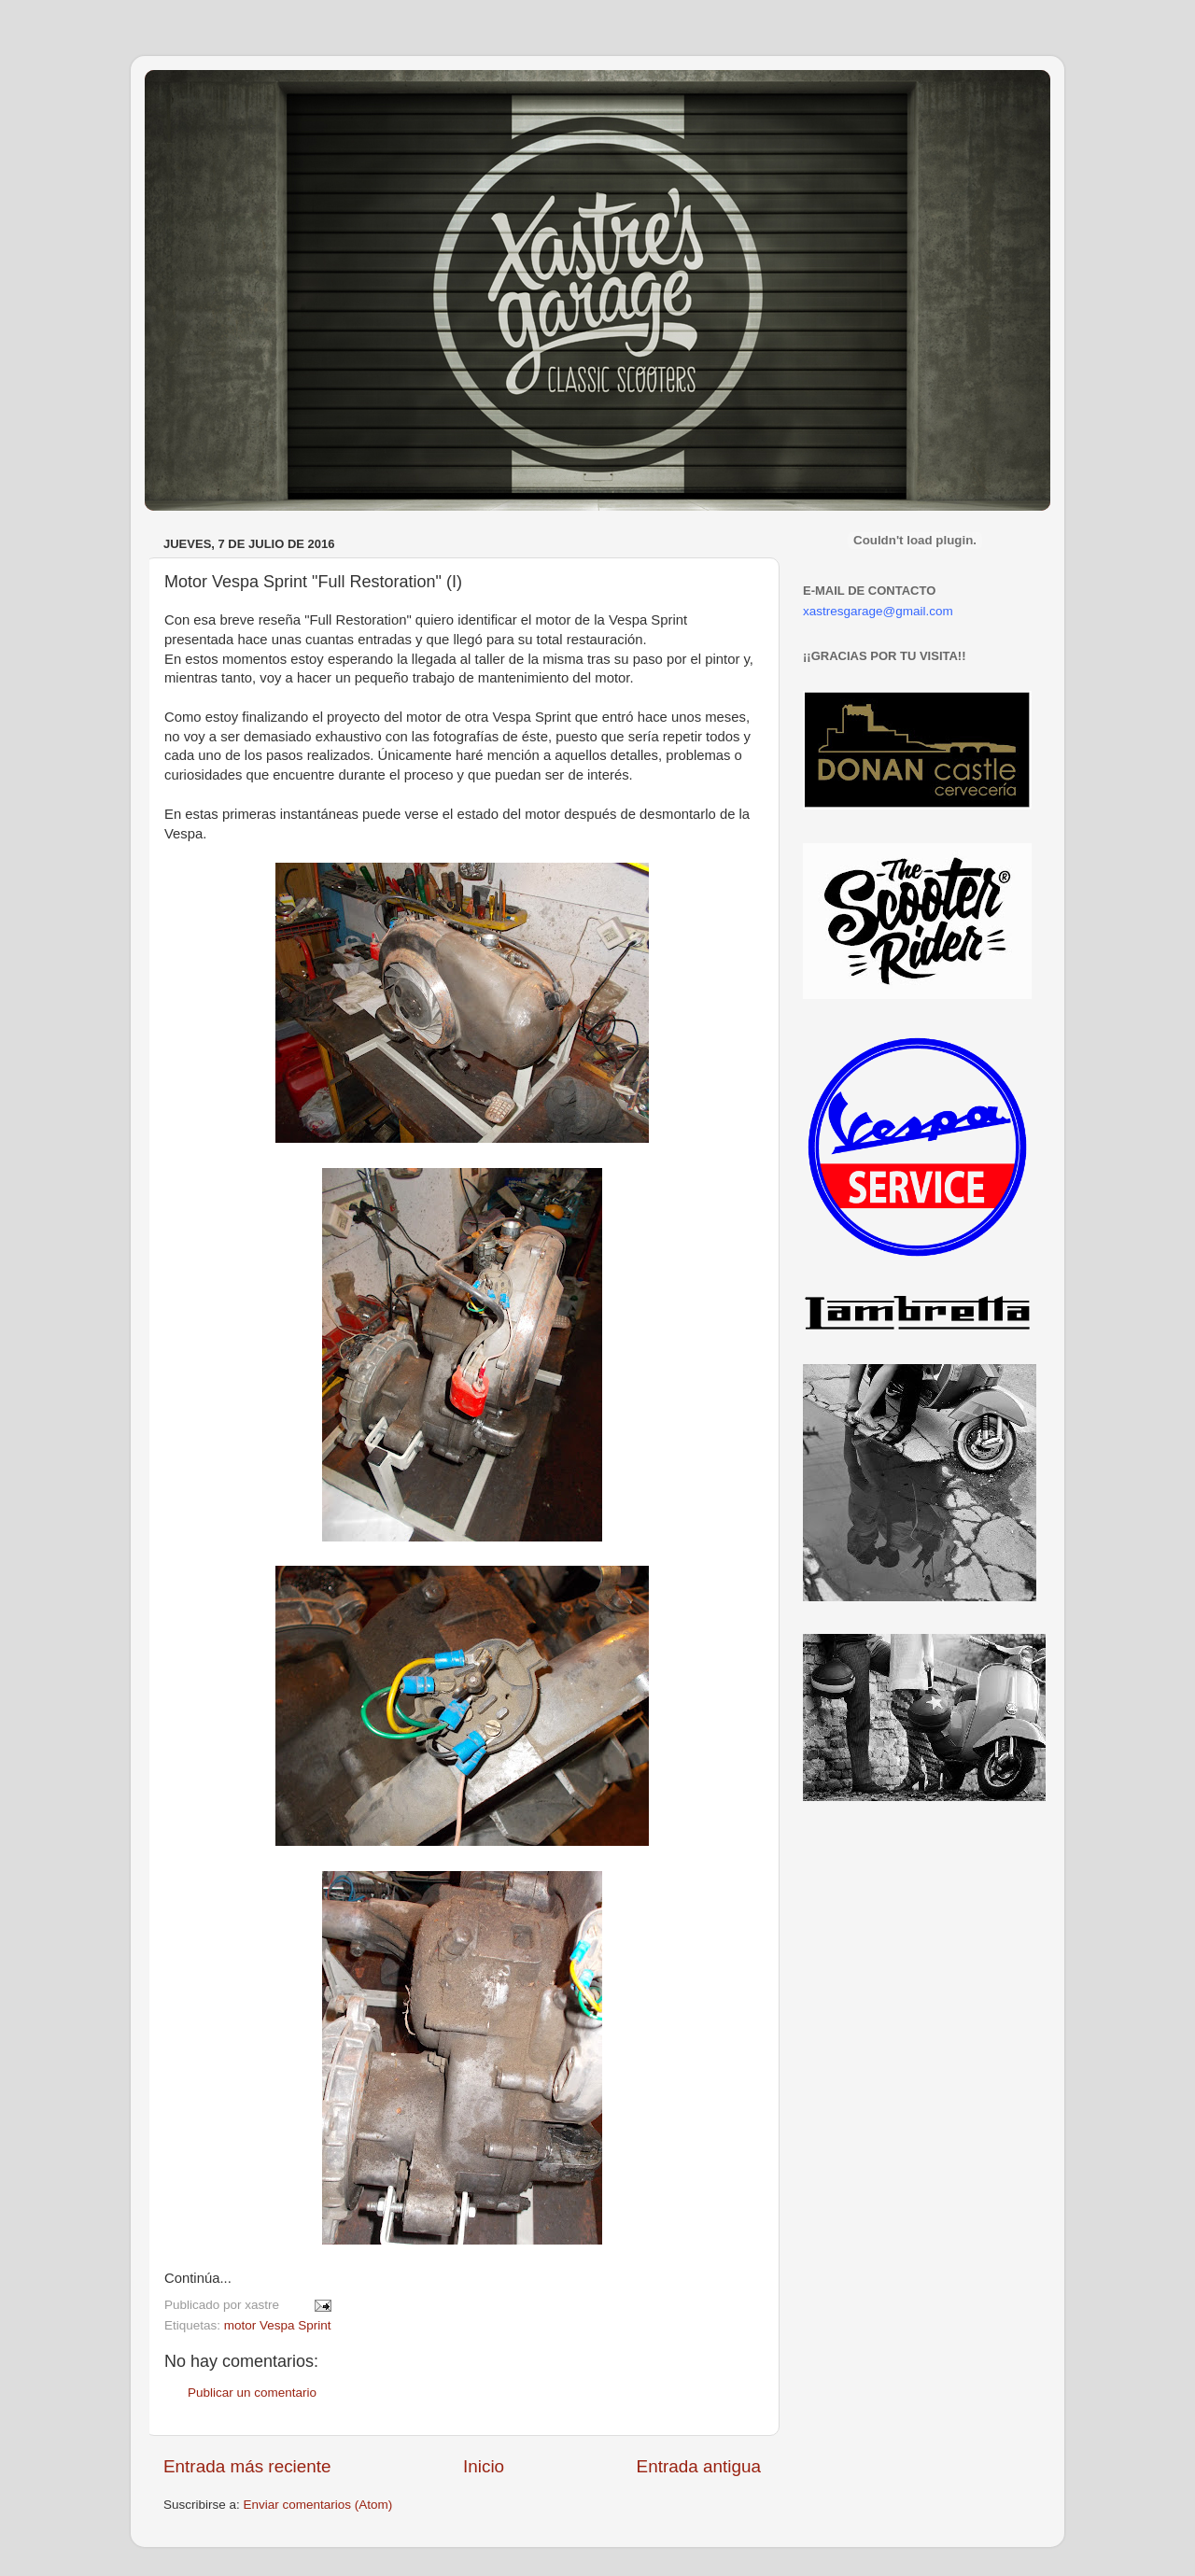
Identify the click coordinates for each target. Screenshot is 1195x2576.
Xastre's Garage (200, 95)
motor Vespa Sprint (277, 2325)
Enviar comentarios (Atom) (318, 2505)
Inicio (483, 2466)
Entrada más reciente (247, 2466)
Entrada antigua (699, 2466)
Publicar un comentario (252, 2393)
